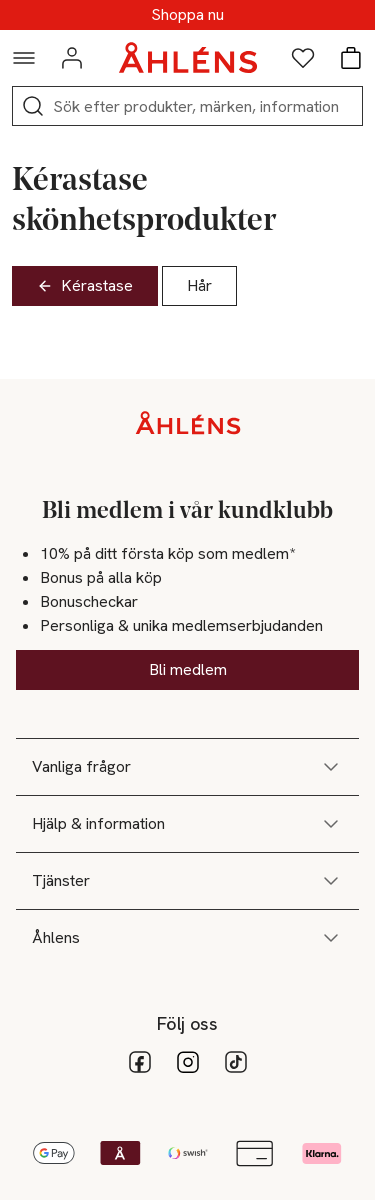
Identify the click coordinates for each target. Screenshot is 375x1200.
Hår (199, 285)
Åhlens (187, 938)
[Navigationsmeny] (24, 58)
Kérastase (85, 285)
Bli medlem (188, 669)
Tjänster (187, 881)
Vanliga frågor (187, 767)
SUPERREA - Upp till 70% (188, 15)
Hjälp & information (187, 824)
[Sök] (33, 106)
